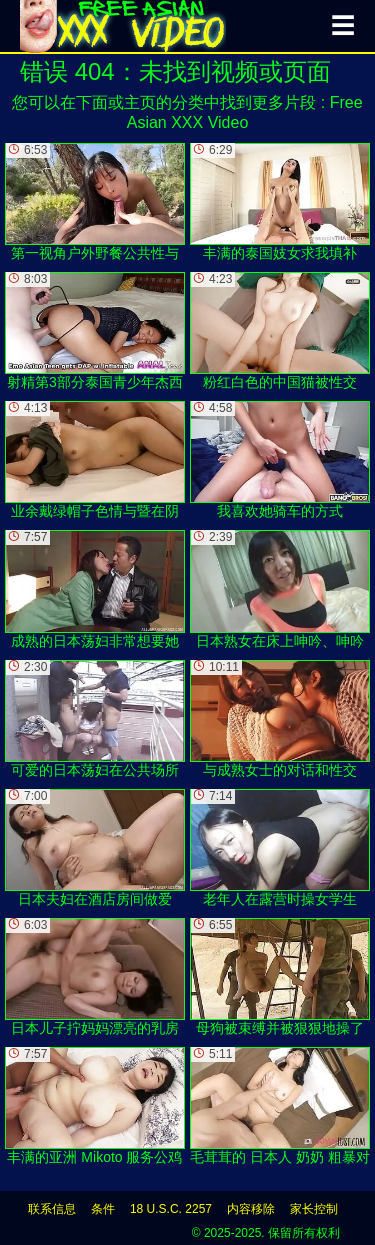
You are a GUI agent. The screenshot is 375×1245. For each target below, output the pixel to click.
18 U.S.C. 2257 (171, 1209)
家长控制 (314, 1209)
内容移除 (251, 1209)
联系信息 (52, 1209)
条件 (103, 1209)
